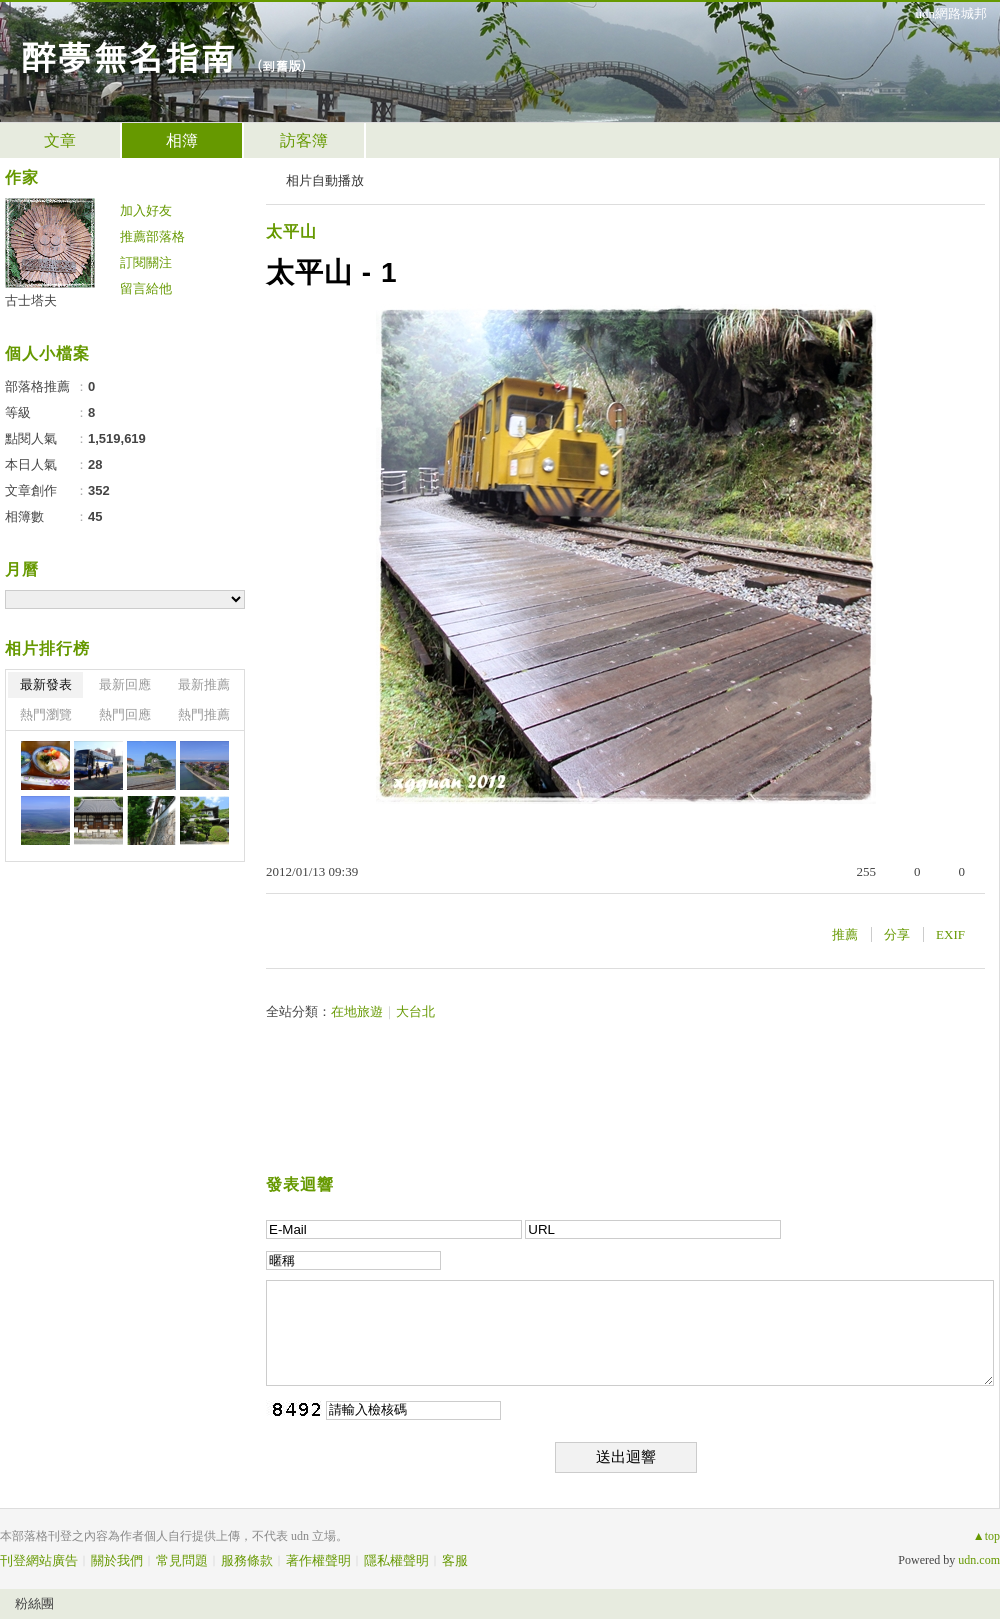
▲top (986, 1536)
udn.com (979, 1560)
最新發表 (46, 684)
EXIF (950, 934)
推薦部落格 (152, 236)
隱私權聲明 (396, 1560)
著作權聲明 (318, 1560)
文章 (60, 140)
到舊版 (281, 65)
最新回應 (125, 684)
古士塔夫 (31, 300)
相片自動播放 (325, 180)
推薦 (845, 934)
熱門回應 (125, 714)
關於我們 (117, 1560)
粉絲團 (34, 1603)
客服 (455, 1560)
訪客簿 (304, 140)
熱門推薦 (204, 714)
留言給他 (146, 288)
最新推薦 (204, 684)
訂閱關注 (146, 262)
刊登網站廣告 (39, 1560)
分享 (897, 934)
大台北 (415, 1011)
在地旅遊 (357, 1011)
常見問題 (182, 1560)
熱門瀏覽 (46, 714)
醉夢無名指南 (128, 55)
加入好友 (146, 210)
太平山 (291, 231)
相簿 (182, 140)
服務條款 (247, 1560)
